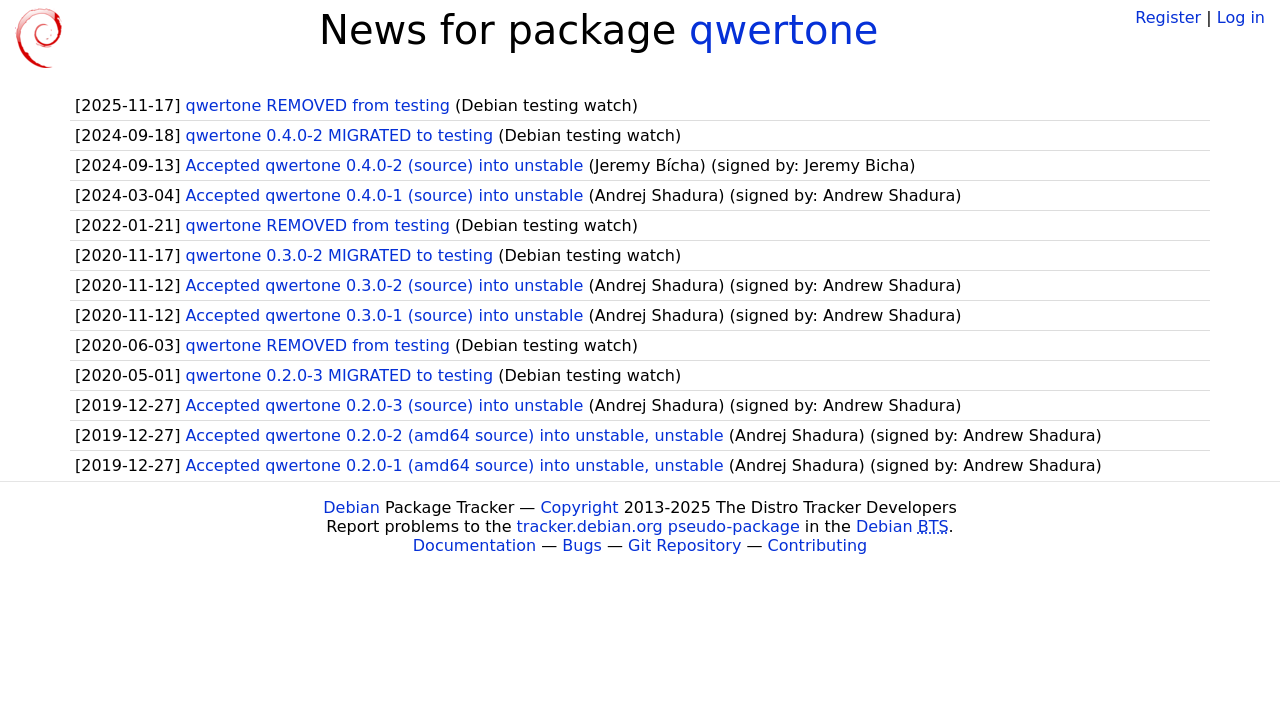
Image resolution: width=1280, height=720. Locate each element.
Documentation (474, 545)
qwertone (783, 30)
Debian (351, 507)
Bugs (582, 545)
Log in (1241, 17)
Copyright (579, 507)
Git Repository (684, 545)
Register (1168, 17)
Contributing (818, 545)
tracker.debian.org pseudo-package (658, 526)
